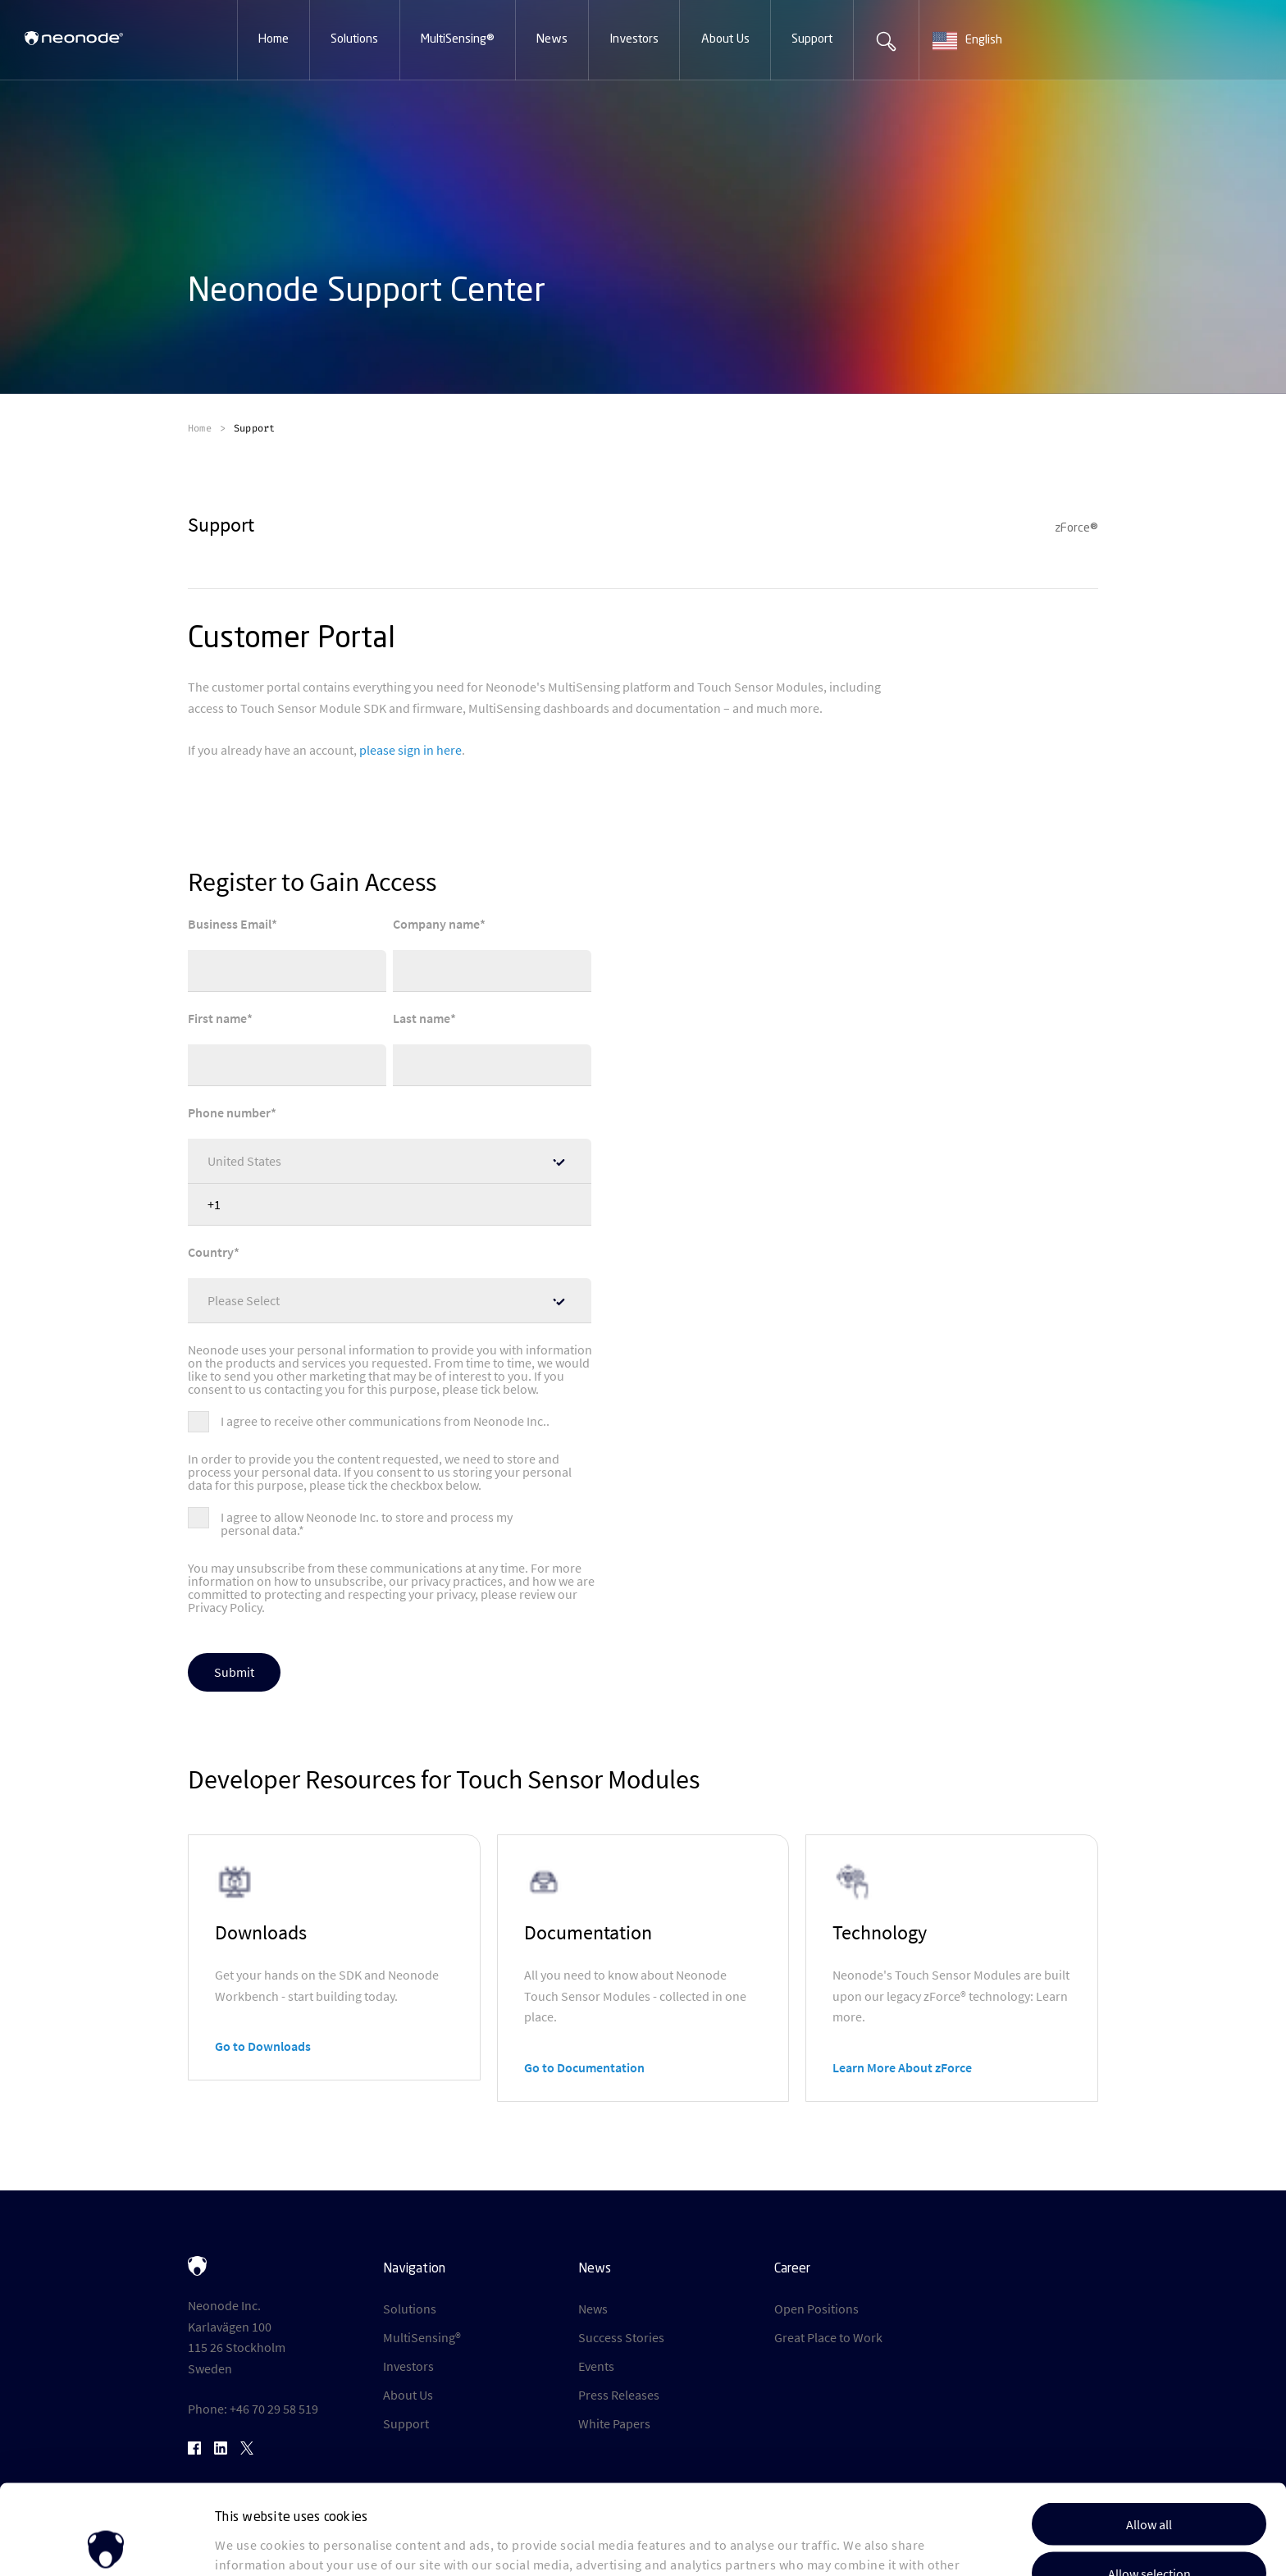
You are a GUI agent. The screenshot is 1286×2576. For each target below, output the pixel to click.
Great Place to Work (828, 2337)
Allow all (1149, 2431)
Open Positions (816, 2308)
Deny (1149, 2529)
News (593, 2308)
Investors (408, 2366)
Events (596, 2366)
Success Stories (621, 2337)
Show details (844, 2544)
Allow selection (1149, 2480)
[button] (273, 40)
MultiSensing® (422, 2337)
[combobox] (984, 41)
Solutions (409, 2308)
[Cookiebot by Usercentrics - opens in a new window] (106, 2543)
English (967, 41)
